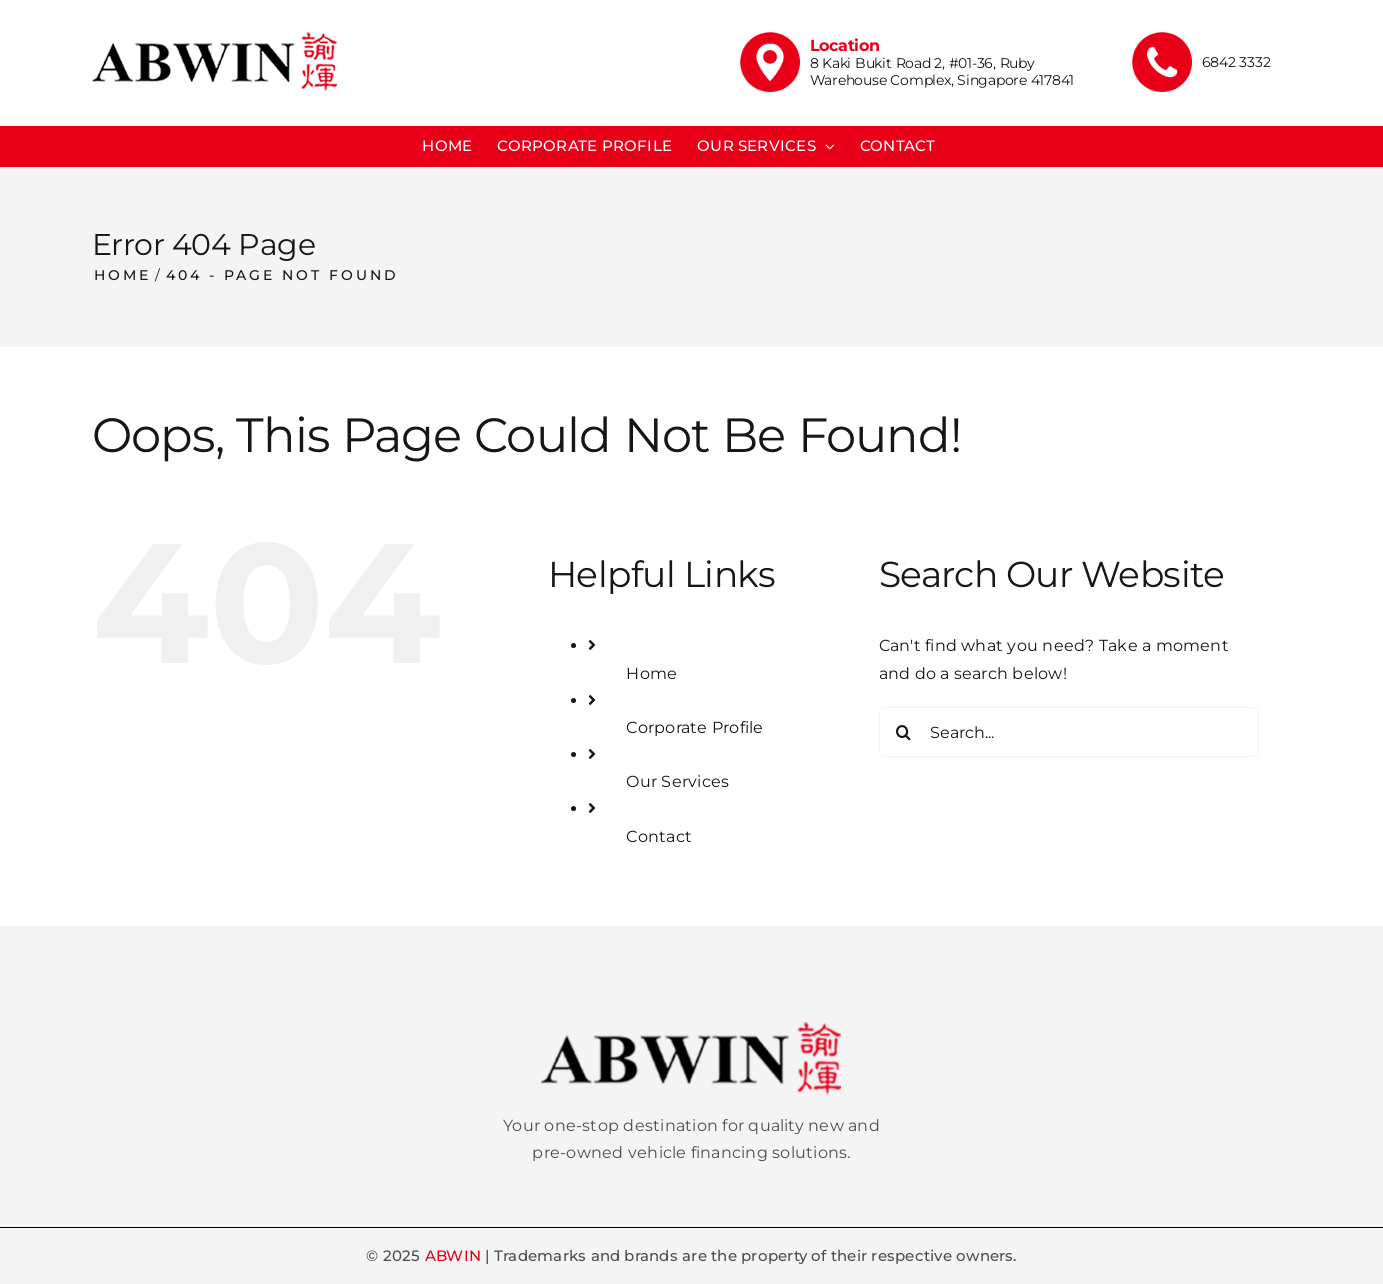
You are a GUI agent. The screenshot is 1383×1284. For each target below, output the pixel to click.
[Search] (904, 732)
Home (651, 673)
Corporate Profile (694, 727)
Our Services (677, 781)
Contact (659, 836)
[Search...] (1069, 732)
